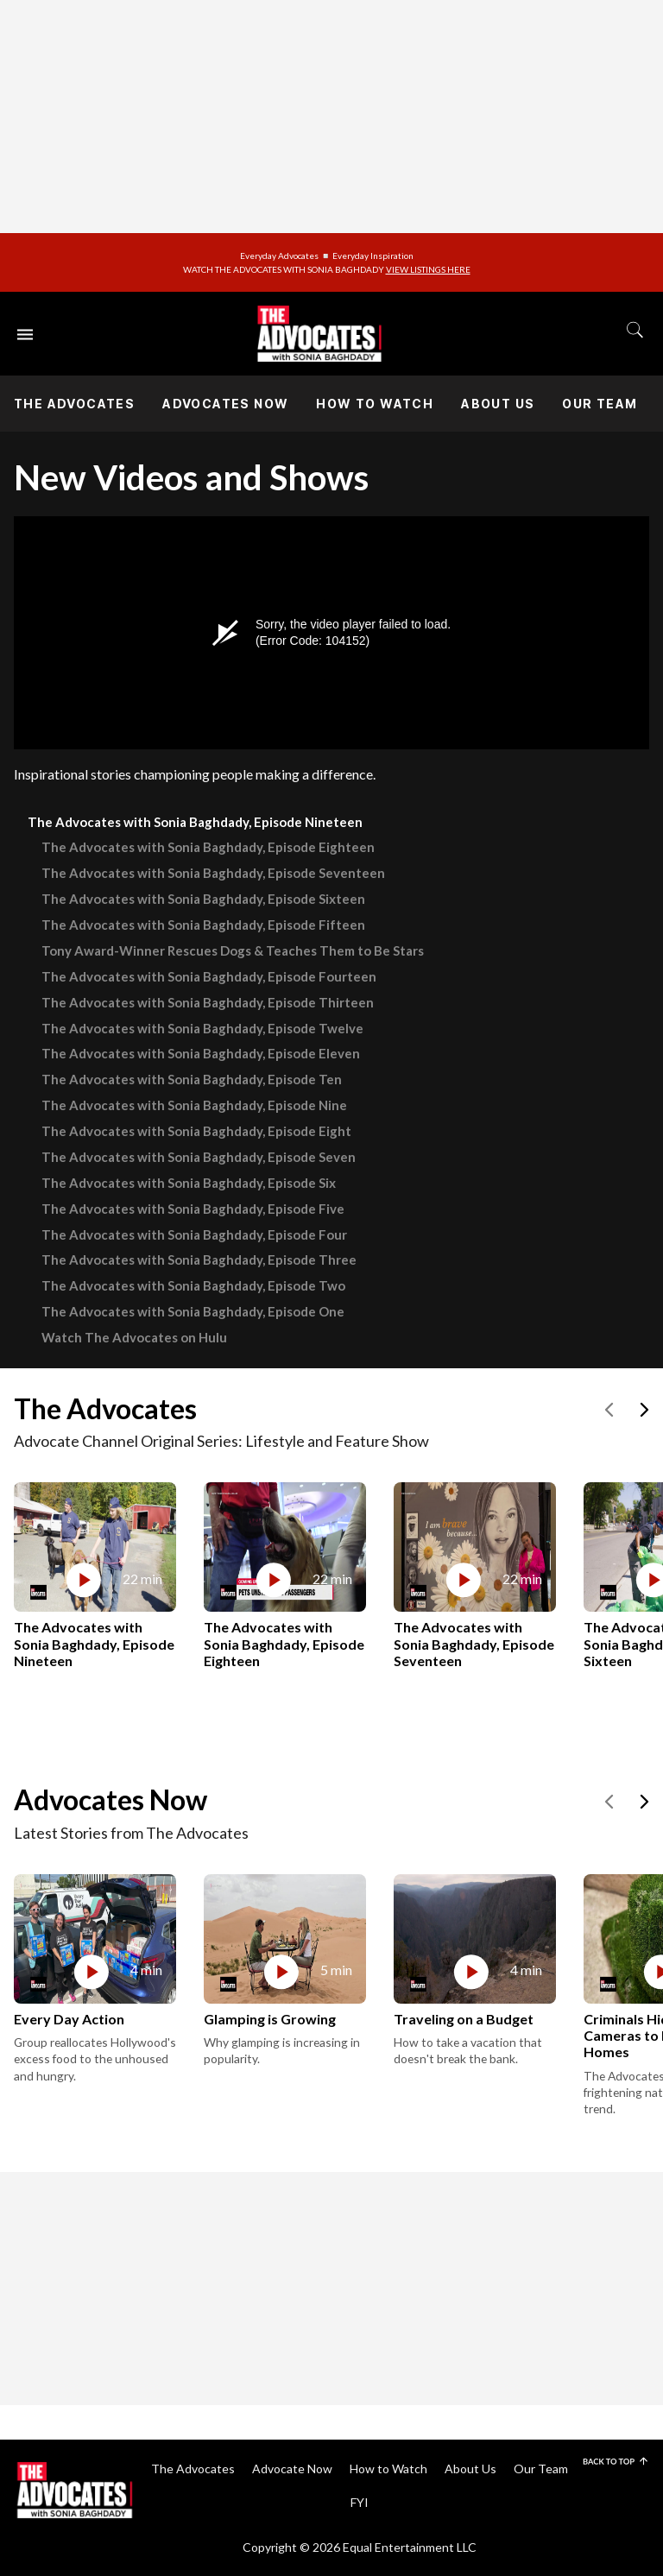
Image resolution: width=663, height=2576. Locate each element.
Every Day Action (69, 2019)
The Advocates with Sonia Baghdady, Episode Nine (194, 1105)
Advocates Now (225, 403)
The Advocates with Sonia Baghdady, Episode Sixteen (203, 898)
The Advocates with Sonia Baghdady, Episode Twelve (202, 1028)
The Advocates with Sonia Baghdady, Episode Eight (196, 1131)
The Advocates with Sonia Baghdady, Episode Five (192, 1208)
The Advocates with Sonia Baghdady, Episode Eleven (200, 1053)
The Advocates (74, 403)
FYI (359, 2502)
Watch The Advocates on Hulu (134, 1337)
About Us (497, 403)
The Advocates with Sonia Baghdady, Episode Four (194, 1234)
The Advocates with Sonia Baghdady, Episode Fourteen (208, 976)
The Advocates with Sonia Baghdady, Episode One (192, 1311)
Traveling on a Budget (464, 2019)
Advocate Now (292, 2468)
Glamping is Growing (270, 2019)
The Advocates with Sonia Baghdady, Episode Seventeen (213, 873)
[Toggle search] (635, 329)
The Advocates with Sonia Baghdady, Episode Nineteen (195, 822)
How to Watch (374, 403)
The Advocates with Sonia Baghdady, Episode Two (193, 1285)
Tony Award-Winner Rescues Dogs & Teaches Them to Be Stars (232, 950)
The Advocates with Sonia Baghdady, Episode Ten (191, 1079)
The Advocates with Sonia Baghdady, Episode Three (199, 1259)
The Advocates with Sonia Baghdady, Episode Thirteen (207, 1002)
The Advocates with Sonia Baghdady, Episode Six (188, 1182)
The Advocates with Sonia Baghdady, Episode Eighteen (208, 847)
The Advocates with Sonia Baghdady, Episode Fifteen (203, 924)
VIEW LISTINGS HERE (428, 269)
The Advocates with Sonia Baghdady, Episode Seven (198, 1157)
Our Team (599, 403)
